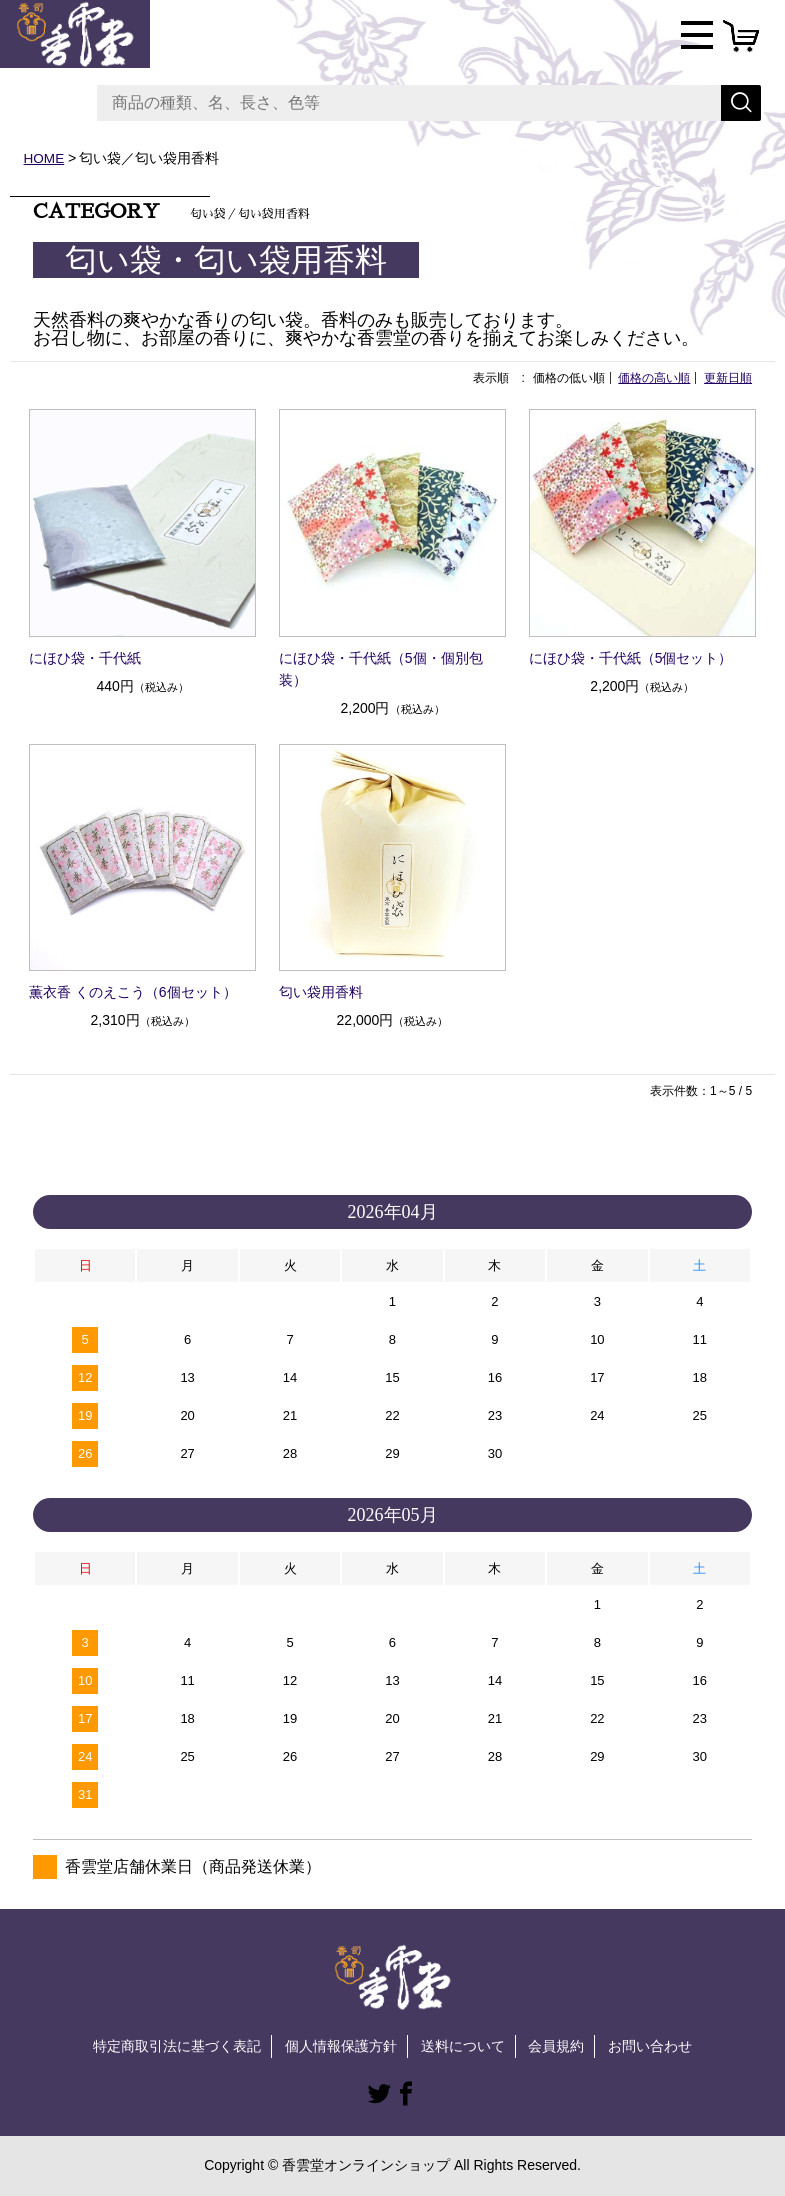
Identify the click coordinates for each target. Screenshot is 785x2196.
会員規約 (556, 2046)
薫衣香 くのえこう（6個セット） (133, 992)
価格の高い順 (654, 378)
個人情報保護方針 (341, 2046)
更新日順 (728, 378)
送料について (463, 2046)
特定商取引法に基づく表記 (177, 2046)
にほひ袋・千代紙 (85, 658)
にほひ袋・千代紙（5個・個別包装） (381, 669)
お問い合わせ (650, 2046)
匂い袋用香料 (321, 992)
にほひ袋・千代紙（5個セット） (631, 658)
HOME (45, 158)
